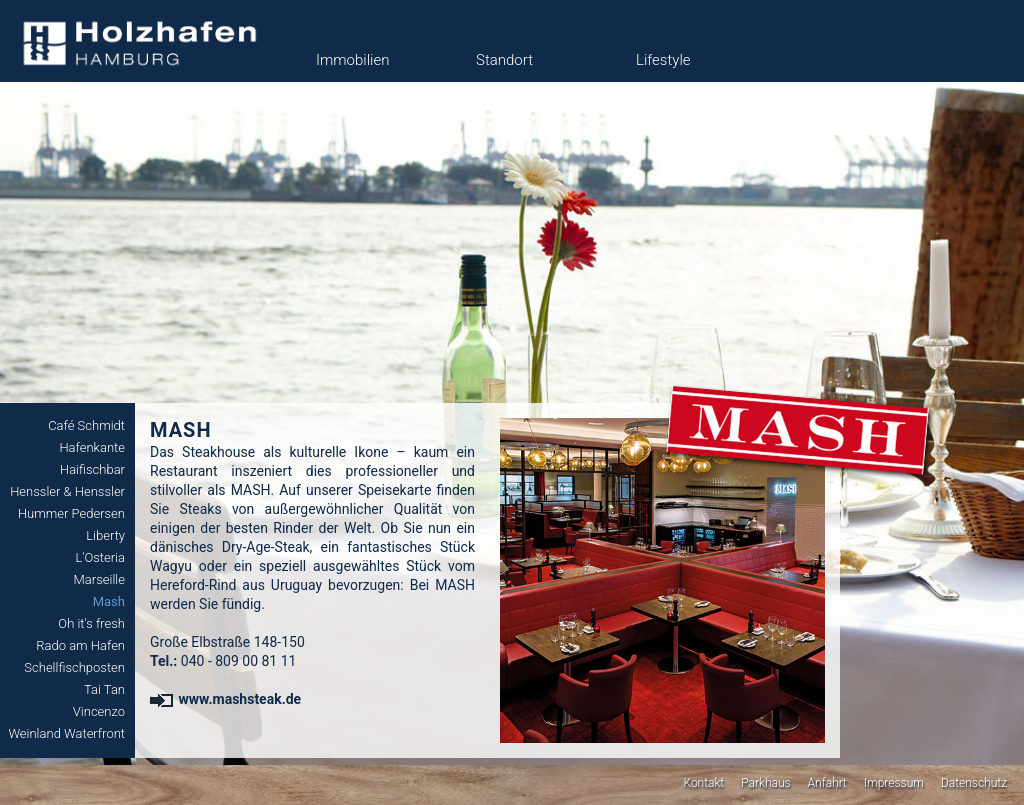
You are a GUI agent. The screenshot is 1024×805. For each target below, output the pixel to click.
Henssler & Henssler (67, 491)
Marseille (99, 579)
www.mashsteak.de (225, 699)
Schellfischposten (74, 667)
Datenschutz (974, 783)
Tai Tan (104, 689)
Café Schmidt (86, 425)
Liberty (105, 535)
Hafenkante (92, 447)
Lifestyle (663, 60)
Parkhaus (765, 783)
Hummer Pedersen (71, 513)
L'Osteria (100, 557)
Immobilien (352, 60)
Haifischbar (92, 469)
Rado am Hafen (80, 645)
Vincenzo (99, 711)
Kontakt (703, 783)
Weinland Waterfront (66, 733)
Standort (504, 60)
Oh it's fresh (91, 623)
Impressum (894, 783)
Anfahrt (827, 783)
